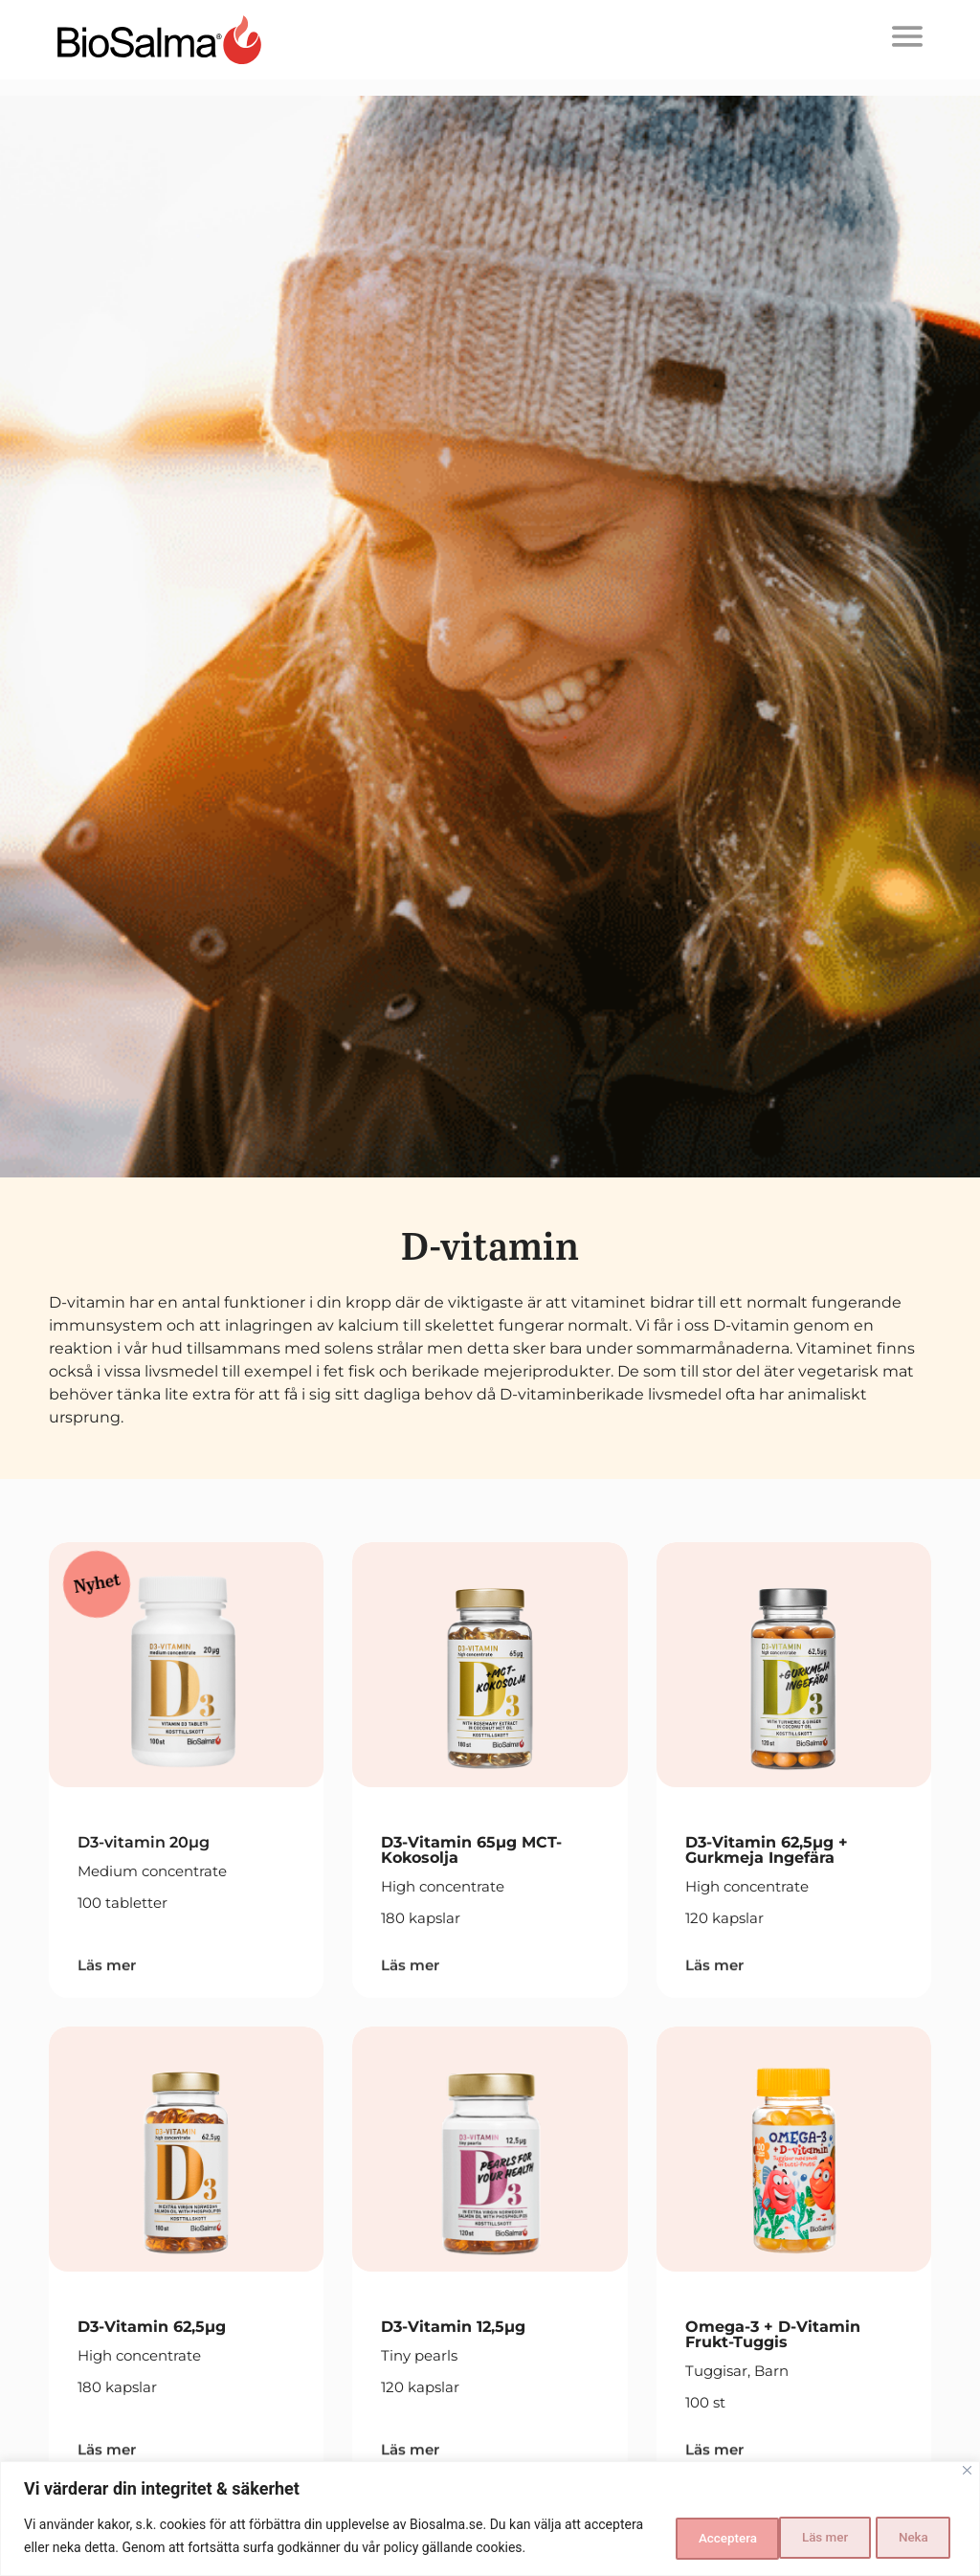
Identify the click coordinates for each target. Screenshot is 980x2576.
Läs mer (686, 2536)
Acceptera (897, 2536)
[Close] (967, 2471)
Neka (788, 2536)
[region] (490, 2519)
